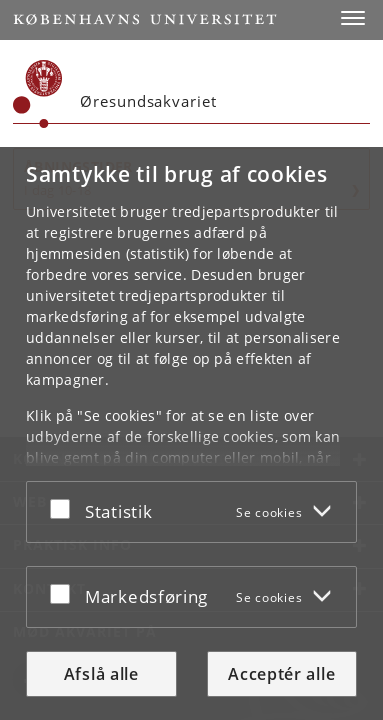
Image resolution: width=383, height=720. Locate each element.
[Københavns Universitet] (38, 94)
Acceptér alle (281, 674)
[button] (353, 18)
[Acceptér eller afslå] (65, 508)
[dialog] (191, 433)
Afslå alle (101, 674)
